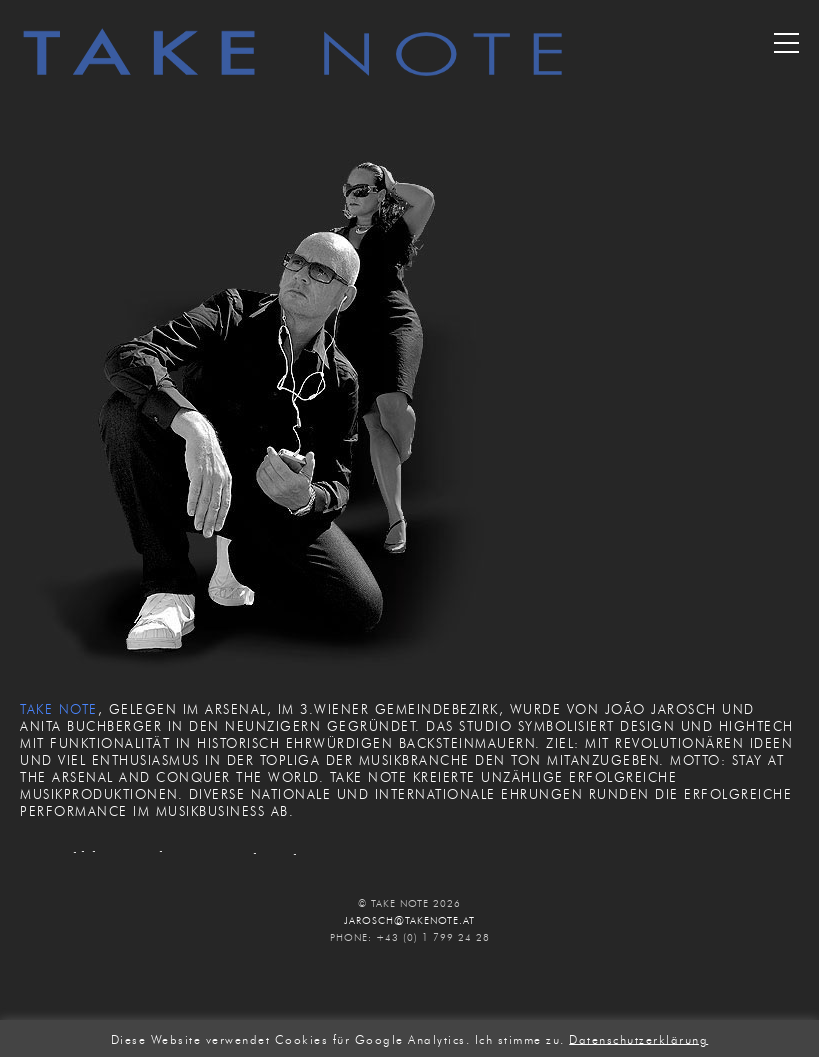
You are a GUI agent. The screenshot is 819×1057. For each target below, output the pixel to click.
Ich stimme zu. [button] (520, 1038)
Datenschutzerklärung (638, 1038)
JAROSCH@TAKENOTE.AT (409, 920)
